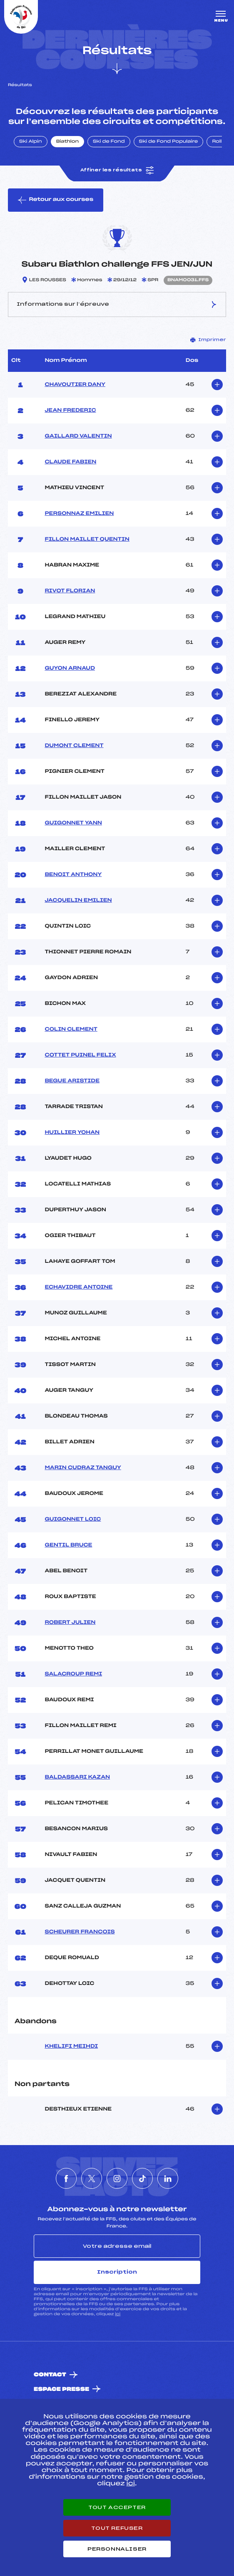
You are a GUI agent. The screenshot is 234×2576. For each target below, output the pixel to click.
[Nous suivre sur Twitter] (91, 2178)
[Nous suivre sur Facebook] (66, 2178)
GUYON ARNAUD (70, 668)
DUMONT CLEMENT (74, 745)
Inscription (117, 2271)
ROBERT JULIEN (70, 1622)
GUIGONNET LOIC (73, 1519)
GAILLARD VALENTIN (78, 436)
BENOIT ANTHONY (73, 874)
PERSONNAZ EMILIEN (79, 513)
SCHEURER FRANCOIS (80, 1932)
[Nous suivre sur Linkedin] (167, 2178)
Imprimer (208, 339)
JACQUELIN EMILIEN (78, 900)
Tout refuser (116, 2528)
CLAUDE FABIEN (70, 462)
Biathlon (67, 142)
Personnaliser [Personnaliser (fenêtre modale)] (117, 2548)
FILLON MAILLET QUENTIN (87, 539)
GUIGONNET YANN (73, 823)
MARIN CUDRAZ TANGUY (83, 1467)
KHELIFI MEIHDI (71, 2046)
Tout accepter (117, 2507)
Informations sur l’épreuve (117, 304)
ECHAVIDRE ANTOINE (78, 1287)
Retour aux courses (55, 200)
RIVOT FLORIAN (70, 591)
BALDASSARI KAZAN (77, 1777)
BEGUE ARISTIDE (72, 1081)
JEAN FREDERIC (70, 410)
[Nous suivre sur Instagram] (117, 2178)
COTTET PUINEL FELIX (80, 1055)
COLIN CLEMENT (71, 1029)
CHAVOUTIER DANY (75, 384)
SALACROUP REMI (73, 1674)
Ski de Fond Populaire (168, 142)
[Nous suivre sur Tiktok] (142, 2178)
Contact (50, 2375)
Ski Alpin (30, 142)
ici (117, 2314)
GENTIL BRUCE (68, 1545)
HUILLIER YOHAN (72, 1132)
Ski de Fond (109, 142)
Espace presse (61, 2389)
